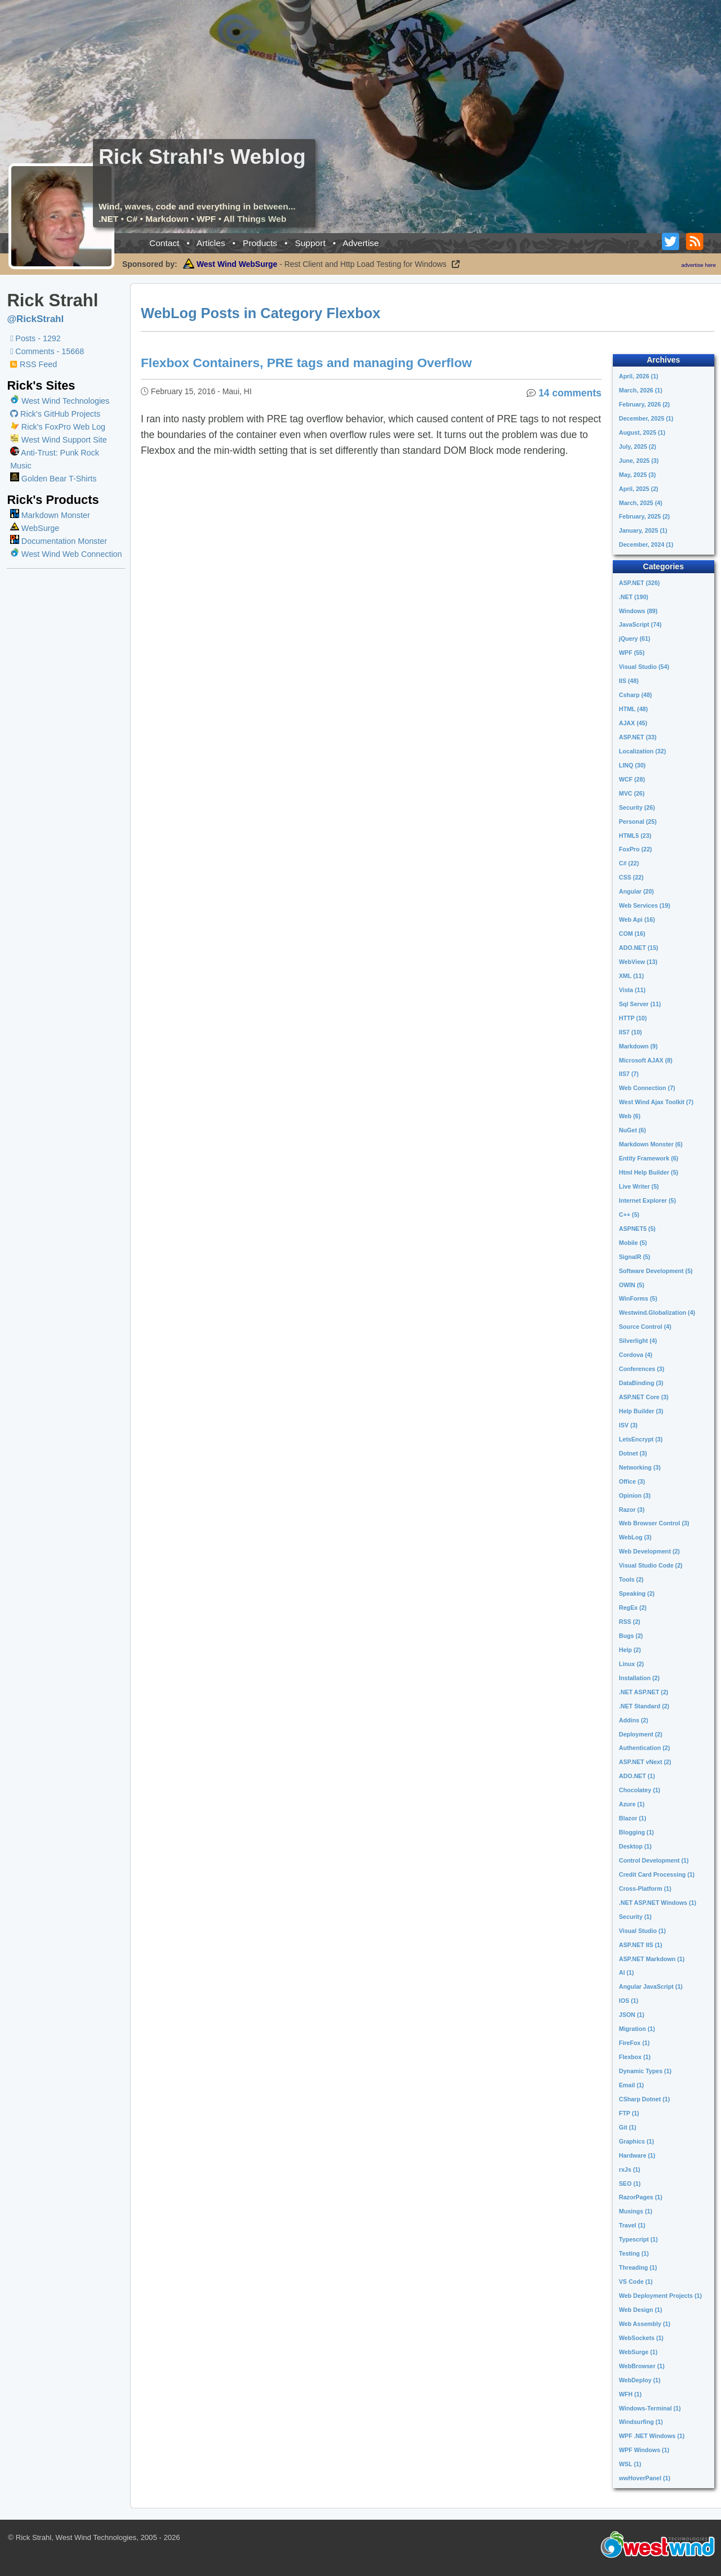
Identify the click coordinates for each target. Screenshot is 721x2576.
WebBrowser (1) (642, 2366)
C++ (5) (629, 1214)
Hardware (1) (637, 2155)
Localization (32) (642, 751)
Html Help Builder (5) (648, 1172)
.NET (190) (633, 596)
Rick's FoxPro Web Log (57, 426)
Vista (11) (632, 989)
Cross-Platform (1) (645, 1888)
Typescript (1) (638, 2239)
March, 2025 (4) (640, 502)
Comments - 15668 (47, 351)
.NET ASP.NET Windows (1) (657, 1902)
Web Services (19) (644, 905)
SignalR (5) (635, 1256)
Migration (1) (637, 2028)
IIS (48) (629, 680)
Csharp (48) (635, 694)
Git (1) (628, 2127)
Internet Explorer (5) (647, 1200)
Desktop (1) (635, 1846)
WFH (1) (630, 2394)
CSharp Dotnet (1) (644, 2099)
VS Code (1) (636, 2281)
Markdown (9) (638, 1046)
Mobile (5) (633, 1242)
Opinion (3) (635, 1495)
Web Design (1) (640, 2309)
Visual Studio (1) (642, 1930)
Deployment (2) (640, 1734)
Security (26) (637, 807)
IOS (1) (628, 2000)
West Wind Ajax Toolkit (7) (656, 1102)
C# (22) (629, 863)
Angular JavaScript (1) (651, 1986)
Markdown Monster (50, 515)
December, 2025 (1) (646, 418)
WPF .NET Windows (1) (652, 2435)
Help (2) (630, 1649)
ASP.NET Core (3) (644, 1397)
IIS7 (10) (630, 1032)
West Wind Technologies (65, 400)
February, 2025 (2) (644, 516)
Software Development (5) (656, 1270)
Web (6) (629, 1116)
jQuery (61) (635, 638)
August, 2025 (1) (642, 432)
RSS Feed (33, 364)
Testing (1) (634, 2253)
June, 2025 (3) (638, 460)
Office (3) (632, 1481)
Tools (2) (631, 1579)
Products (260, 243)
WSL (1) (630, 2464)
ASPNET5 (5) (637, 1228)
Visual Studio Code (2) (651, 1565)
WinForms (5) (638, 1298)
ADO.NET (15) (638, 947)
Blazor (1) (633, 1818)
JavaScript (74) (640, 624)
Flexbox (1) (635, 2056)
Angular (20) (636, 891)
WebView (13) (638, 961)
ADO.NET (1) (637, 1776)
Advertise (360, 243)
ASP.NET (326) (639, 582)
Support (310, 243)
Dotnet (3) (633, 1453)
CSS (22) (631, 877)
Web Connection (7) (647, 1087)
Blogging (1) (636, 1832)
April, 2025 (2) (638, 488)
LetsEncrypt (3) (641, 1439)
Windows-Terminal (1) (650, 2408)
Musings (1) (635, 2211)
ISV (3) (628, 1425)
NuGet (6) (632, 1130)
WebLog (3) (635, 1537)
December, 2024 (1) (646, 544)
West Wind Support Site (58, 439)
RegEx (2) (633, 1607)
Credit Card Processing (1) (657, 1874)
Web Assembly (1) (644, 2323)
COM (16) (632, 933)
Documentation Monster (58, 541)
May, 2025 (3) (637, 474)
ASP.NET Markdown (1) (651, 1959)
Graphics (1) (636, 2141)
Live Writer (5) (639, 1186)
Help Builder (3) (641, 1411)
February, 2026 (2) (644, 404)
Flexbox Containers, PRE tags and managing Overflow (307, 362)
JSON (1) (631, 2014)
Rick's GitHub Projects (55, 413)
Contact (164, 243)
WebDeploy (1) (640, 2380)
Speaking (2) (637, 1593)
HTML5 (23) (635, 835)
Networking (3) (640, 1467)
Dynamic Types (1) (645, 2071)
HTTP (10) (633, 1018)
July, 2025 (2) (637, 446)
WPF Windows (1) (644, 2449)
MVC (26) (632, 793)
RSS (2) (629, 1621)
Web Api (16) (637, 919)
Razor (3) (632, 1509)
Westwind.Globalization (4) (657, 1312)
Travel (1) (632, 2225)
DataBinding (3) (641, 1382)
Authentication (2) (644, 1747)
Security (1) (635, 1916)
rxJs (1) (629, 2169)
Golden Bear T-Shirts (53, 478)
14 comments (570, 393)
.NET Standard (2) (644, 1706)
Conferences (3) (642, 1368)
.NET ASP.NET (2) (644, 1692)
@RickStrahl (35, 319)
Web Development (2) (649, 1551)
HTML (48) (633, 709)
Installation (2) (639, 1678)
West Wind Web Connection (66, 554)
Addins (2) (633, 1720)
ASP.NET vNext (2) (645, 1761)
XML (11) (631, 975)
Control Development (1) (654, 1860)
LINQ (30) (632, 765)
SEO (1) (630, 2183)
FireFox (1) (634, 2042)
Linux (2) (631, 1663)
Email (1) (631, 2085)
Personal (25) (638, 821)
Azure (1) (632, 1804)
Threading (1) (638, 2267)
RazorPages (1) (640, 2197)
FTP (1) (629, 2113)
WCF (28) (632, 779)
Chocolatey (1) (639, 1790)
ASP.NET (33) (638, 737)
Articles (211, 243)
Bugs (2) (631, 1635)
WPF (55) (632, 652)
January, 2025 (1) (643, 530)
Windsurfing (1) (641, 2421)
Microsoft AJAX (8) (646, 1060)
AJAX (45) (633, 723)
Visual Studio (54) (644, 666)
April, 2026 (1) (638, 376)
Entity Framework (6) (648, 1158)
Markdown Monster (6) (651, 1144)
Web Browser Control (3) (654, 1523)
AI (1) (626, 1972)
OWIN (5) (631, 1285)
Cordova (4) (635, 1354)
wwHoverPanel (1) (644, 2478)
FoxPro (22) (635, 849)
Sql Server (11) (640, 1004)
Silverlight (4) (638, 1340)
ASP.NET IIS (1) (640, 1944)
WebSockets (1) (641, 2337)
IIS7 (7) (629, 1073)
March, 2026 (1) (640, 390)
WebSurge (34, 528)
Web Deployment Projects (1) (660, 2295)
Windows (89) (638, 611)
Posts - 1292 (35, 338)
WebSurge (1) (638, 2352)
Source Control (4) (645, 1326)
